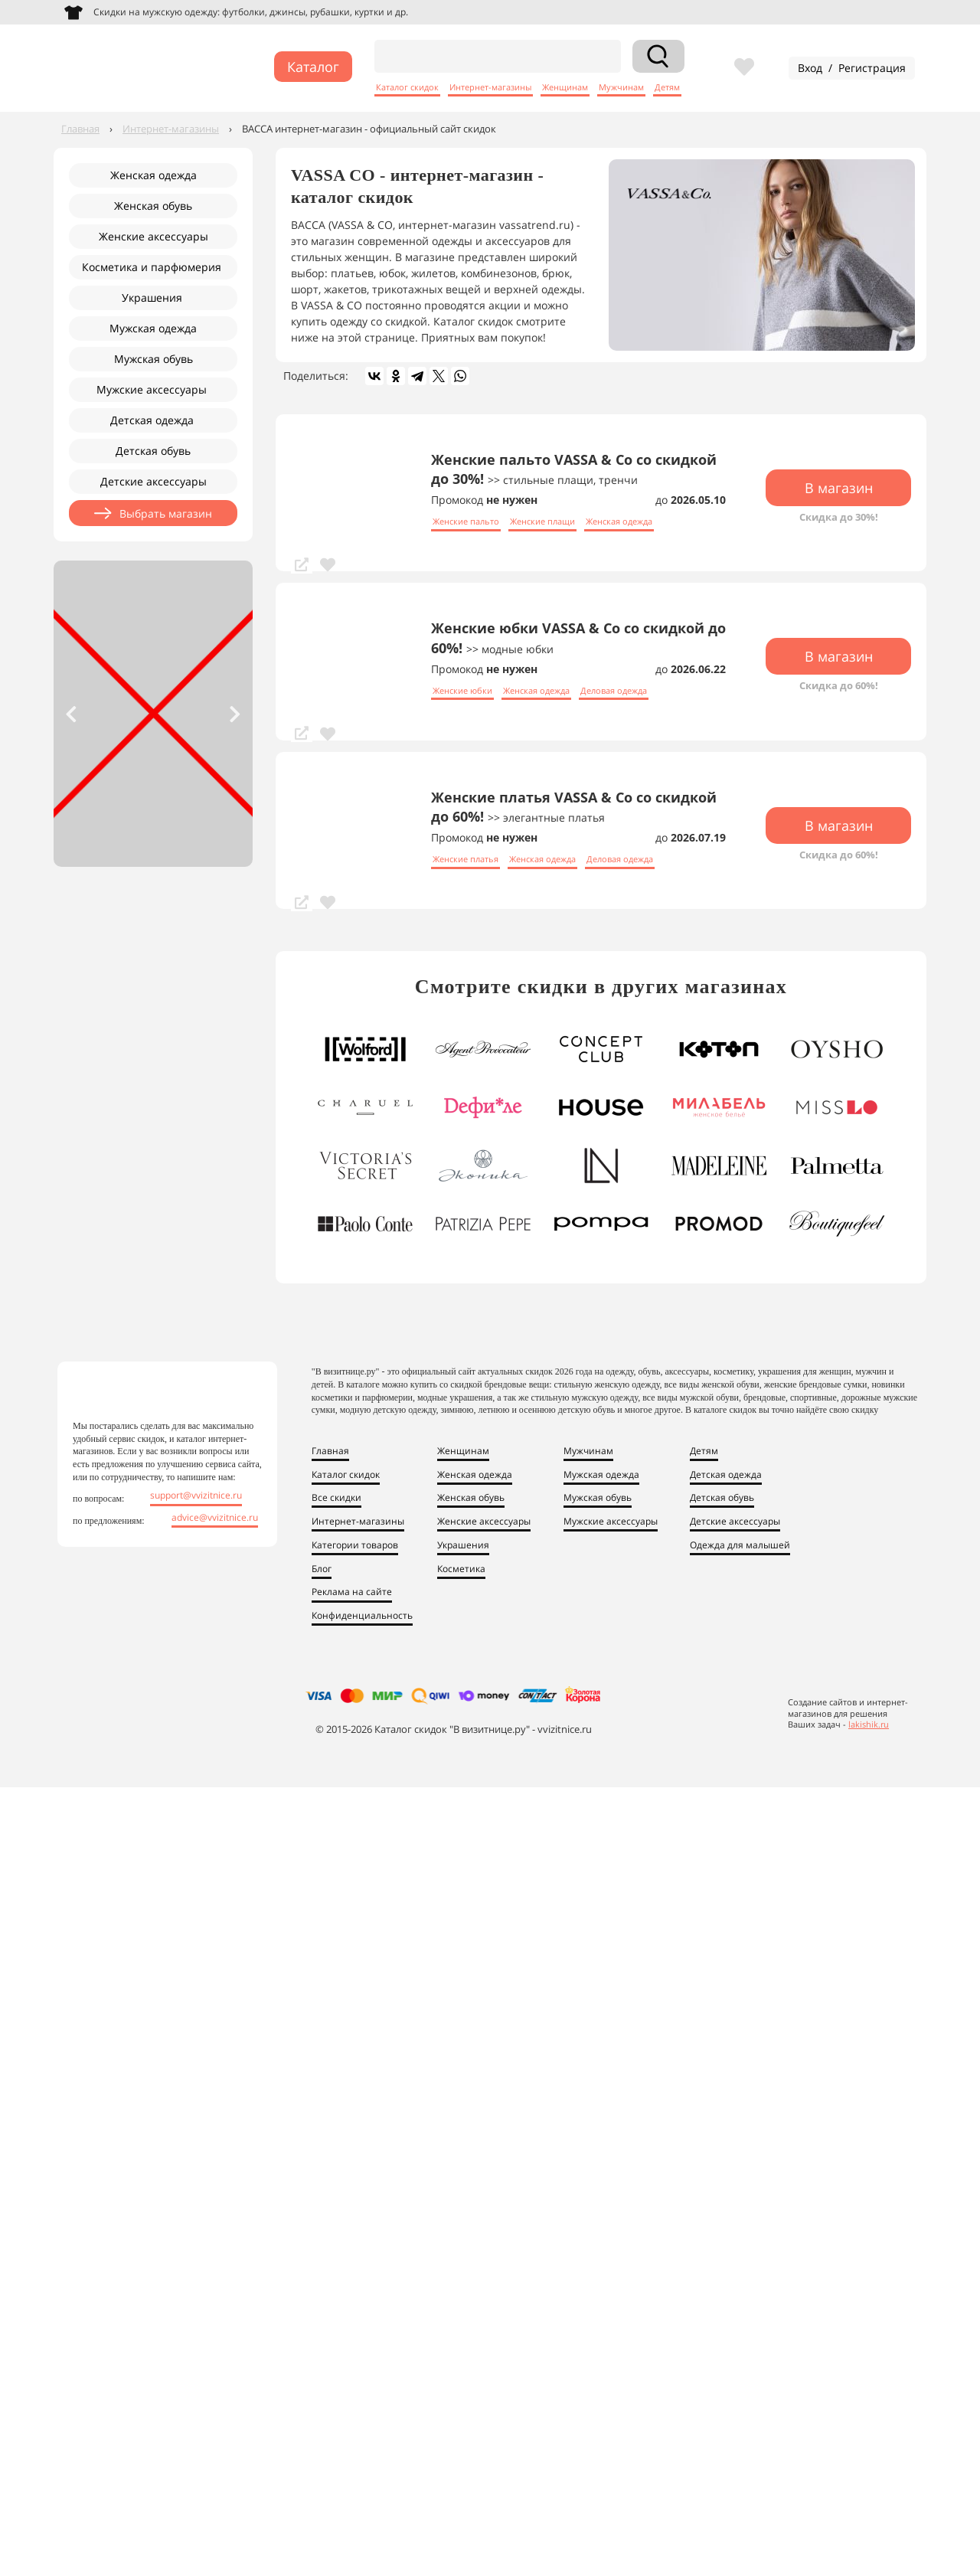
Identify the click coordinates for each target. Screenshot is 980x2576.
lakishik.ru (868, 1725)
